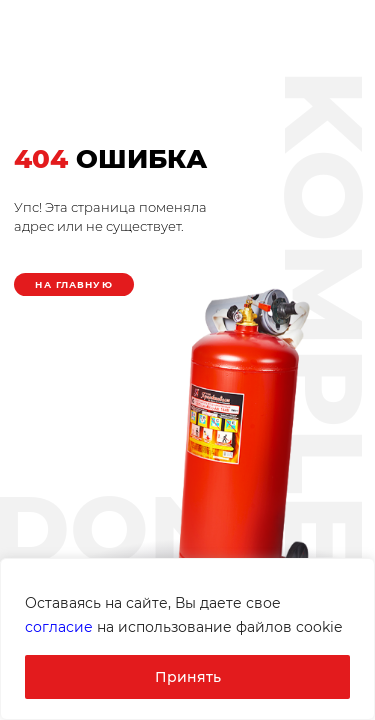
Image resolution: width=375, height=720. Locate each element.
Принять (188, 677)
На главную (73, 284)
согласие (59, 627)
